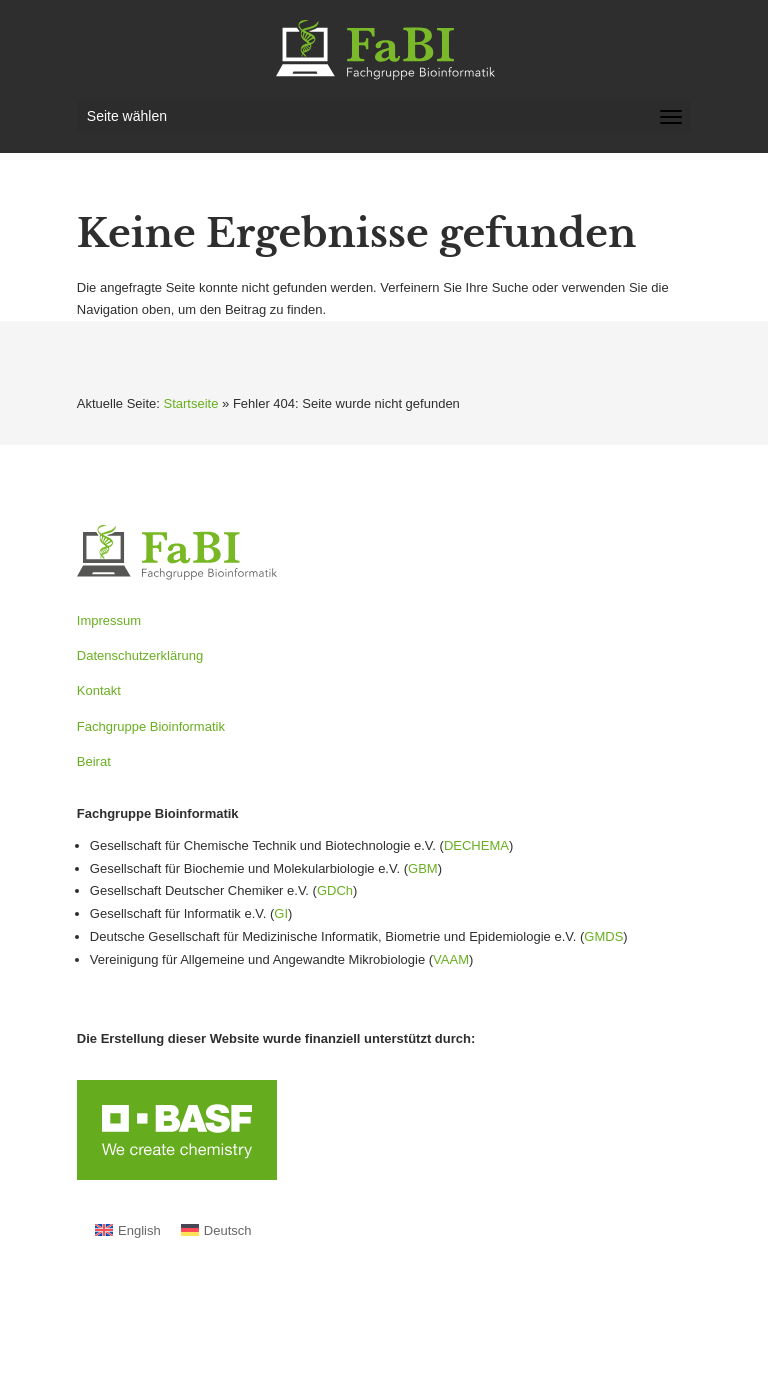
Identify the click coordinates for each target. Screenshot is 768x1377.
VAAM (451, 959)
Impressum (109, 620)
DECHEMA (476, 845)
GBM (423, 868)
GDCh (335, 890)
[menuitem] (128, 1230)
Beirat (94, 761)
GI (281, 913)
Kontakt (99, 690)
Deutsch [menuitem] (228, 1230)
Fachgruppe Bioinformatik (151, 726)
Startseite (191, 403)
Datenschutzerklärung (140, 655)
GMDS (603, 936)
